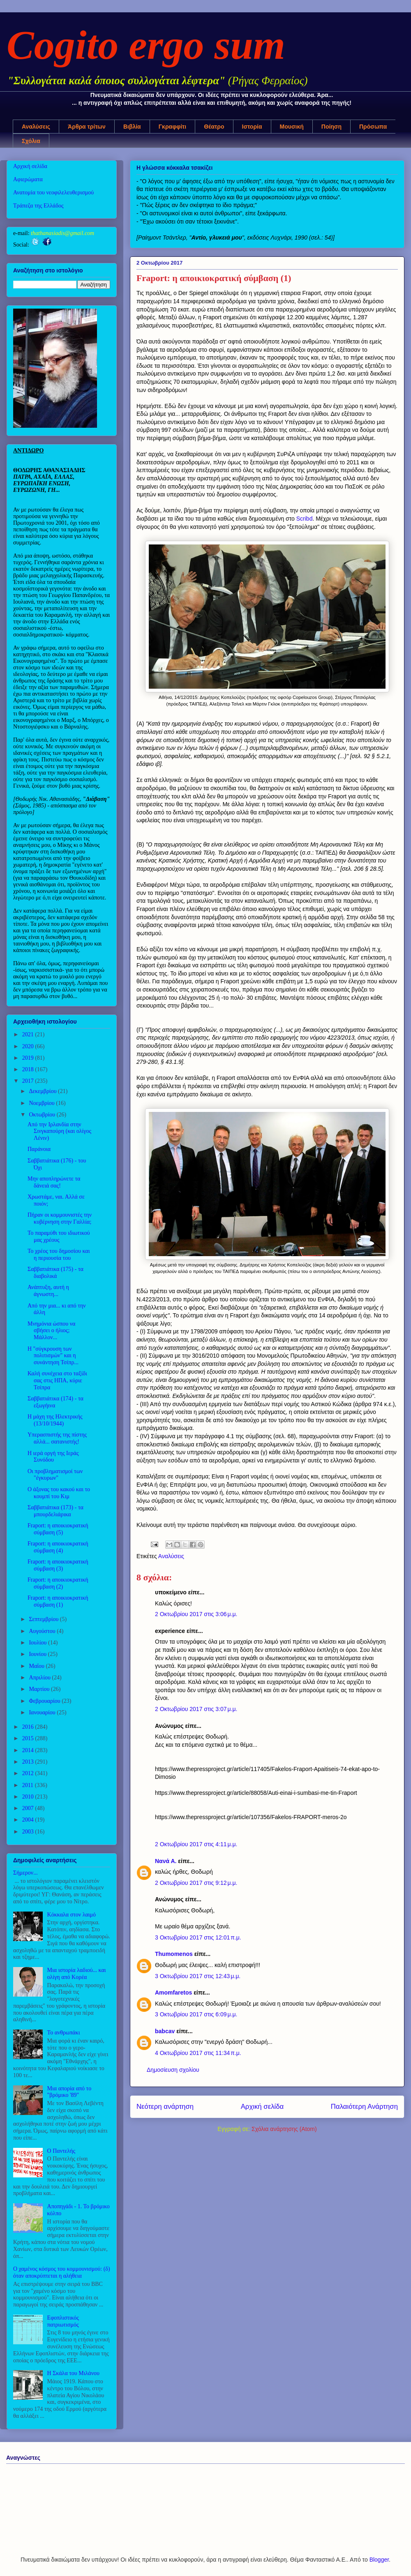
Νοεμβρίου (42, 1103)
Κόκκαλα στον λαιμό (71, 1915)
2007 (28, 1808)
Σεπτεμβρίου (44, 1619)
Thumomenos (174, 1954)
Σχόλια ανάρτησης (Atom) (284, 2129)
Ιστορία (252, 126)
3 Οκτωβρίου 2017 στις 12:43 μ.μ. (197, 1976)
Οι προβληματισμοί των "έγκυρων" (55, 1474)
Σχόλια (31, 141)
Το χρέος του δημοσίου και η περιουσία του (59, 1254)
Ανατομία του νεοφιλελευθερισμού (53, 192)
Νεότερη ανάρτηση (165, 2106)
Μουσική (292, 126)
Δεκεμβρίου (43, 1091)
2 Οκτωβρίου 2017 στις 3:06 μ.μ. (196, 1614)
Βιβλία (132, 126)
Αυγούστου (43, 1631)
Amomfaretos (173, 1992)
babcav (165, 2031)
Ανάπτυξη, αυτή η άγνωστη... (48, 1290)
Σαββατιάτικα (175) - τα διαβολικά (55, 1272)
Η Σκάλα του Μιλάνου (73, 2373)
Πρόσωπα (373, 126)
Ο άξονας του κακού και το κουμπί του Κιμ (59, 1492)
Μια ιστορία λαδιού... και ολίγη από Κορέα (76, 1973)
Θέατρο (214, 126)
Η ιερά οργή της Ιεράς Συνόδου (53, 1456)
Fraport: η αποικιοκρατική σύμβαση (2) (58, 1583)
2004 (28, 1820)
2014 (28, 1750)
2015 (28, 1738)
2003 (28, 1832)
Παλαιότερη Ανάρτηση (364, 2106)
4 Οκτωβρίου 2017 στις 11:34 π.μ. (198, 2053)
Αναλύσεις (36, 126)
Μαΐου (37, 1666)
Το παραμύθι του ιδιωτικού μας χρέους (59, 1236)
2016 (28, 1727)
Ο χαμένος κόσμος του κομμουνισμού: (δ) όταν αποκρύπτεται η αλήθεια (61, 2272)
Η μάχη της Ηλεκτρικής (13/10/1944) (55, 1420)
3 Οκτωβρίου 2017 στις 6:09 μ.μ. (196, 2014)
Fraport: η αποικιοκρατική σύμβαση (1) (58, 1601)
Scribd (304, 518)
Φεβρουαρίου (45, 1701)
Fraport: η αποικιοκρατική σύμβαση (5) (58, 1529)
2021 (28, 1034)
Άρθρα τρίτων (87, 126)
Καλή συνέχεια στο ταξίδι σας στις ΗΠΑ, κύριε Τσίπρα (57, 1380)
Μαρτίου (40, 1689)
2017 (28, 1081)
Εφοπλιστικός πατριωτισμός (63, 2321)
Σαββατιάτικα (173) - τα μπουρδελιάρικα (55, 1510)
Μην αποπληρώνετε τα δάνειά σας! (54, 1182)
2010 (28, 1797)
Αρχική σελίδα (262, 2106)
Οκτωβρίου (42, 1115)
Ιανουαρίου (43, 1712)
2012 (28, 1773)
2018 (28, 1069)
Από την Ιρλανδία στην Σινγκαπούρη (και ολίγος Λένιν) (59, 1131)
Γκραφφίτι (173, 126)
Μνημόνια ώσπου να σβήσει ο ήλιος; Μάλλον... (51, 1331)
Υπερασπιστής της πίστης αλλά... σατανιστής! (57, 1438)
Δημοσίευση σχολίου (173, 2069)
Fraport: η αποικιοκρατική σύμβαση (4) (58, 1547)
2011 (28, 1785)
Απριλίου (40, 1677)
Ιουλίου (38, 1643)
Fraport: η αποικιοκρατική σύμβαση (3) (58, 1565)
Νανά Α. (165, 1861)
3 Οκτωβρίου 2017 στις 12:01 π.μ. (198, 1937)
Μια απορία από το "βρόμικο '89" (69, 2092)
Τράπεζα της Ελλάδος (38, 206)
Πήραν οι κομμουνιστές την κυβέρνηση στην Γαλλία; (60, 1218)
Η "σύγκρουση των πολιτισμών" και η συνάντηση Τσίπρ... (53, 1356)
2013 (28, 1762)
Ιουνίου (38, 1654)
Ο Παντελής (61, 2151)
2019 (28, 1058)
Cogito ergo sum (146, 45)
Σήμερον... (25, 1873)
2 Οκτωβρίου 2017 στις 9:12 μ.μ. (196, 1883)
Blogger (379, 2559)
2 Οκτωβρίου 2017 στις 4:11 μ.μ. (196, 1844)
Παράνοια (39, 1149)
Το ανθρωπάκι (63, 2032)
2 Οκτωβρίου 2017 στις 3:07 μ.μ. (196, 1709)
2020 (28, 1046)
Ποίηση (331, 126)
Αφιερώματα (28, 179)
